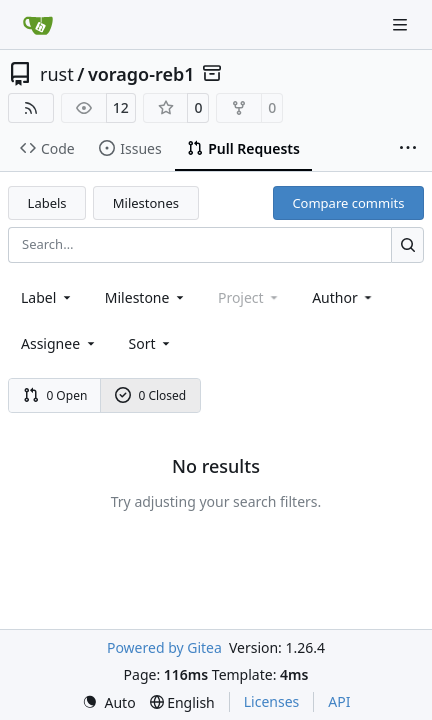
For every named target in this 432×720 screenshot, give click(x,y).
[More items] (408, 149)
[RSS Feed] (31, 108)
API (339, 701)
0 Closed (151, 395)
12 (121, 107)
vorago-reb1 (141, 74)
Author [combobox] (343, 297)
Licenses (272, 701)
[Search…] (407, 244)
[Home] (38, 25)
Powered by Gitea (164, 647)
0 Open (55, 395)
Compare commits (348, 203)
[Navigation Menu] (402, 24)
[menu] (151, 343)
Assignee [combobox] (59, 343)
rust (57, 74)
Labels (47, 203)
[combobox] (47, 297)
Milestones (146, 203)
